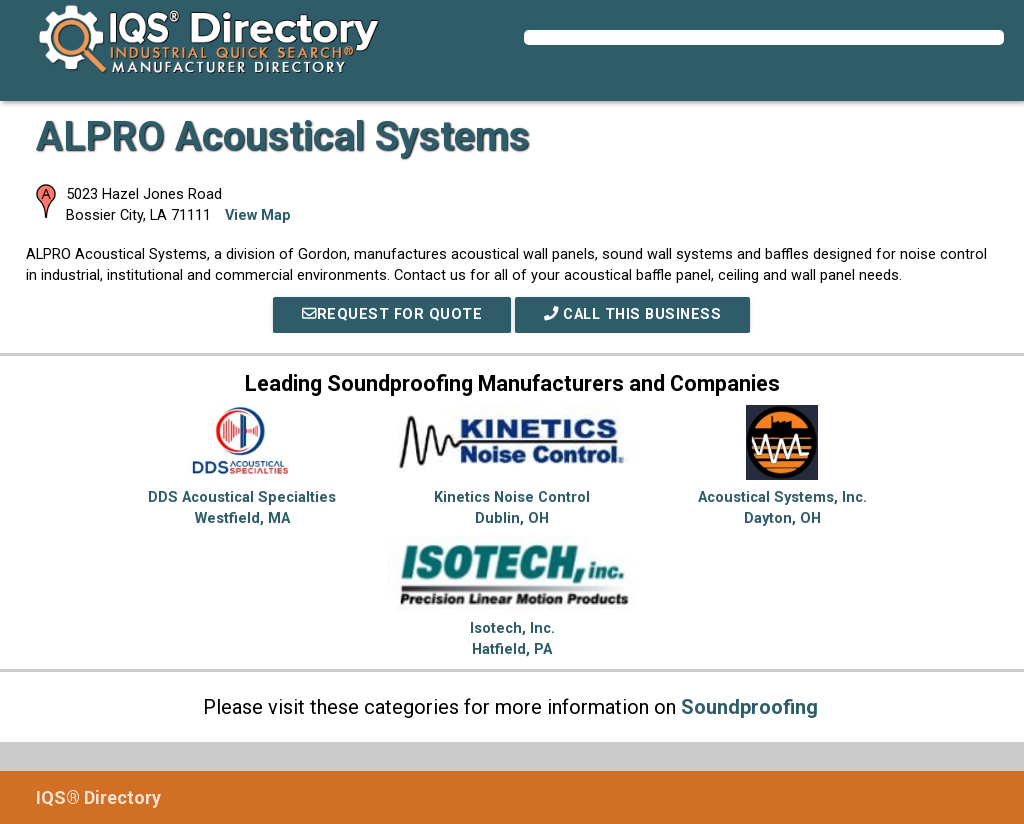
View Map (258, 215)
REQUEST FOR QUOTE (392, 314)
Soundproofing (749, 707)
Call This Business (632, 314)
